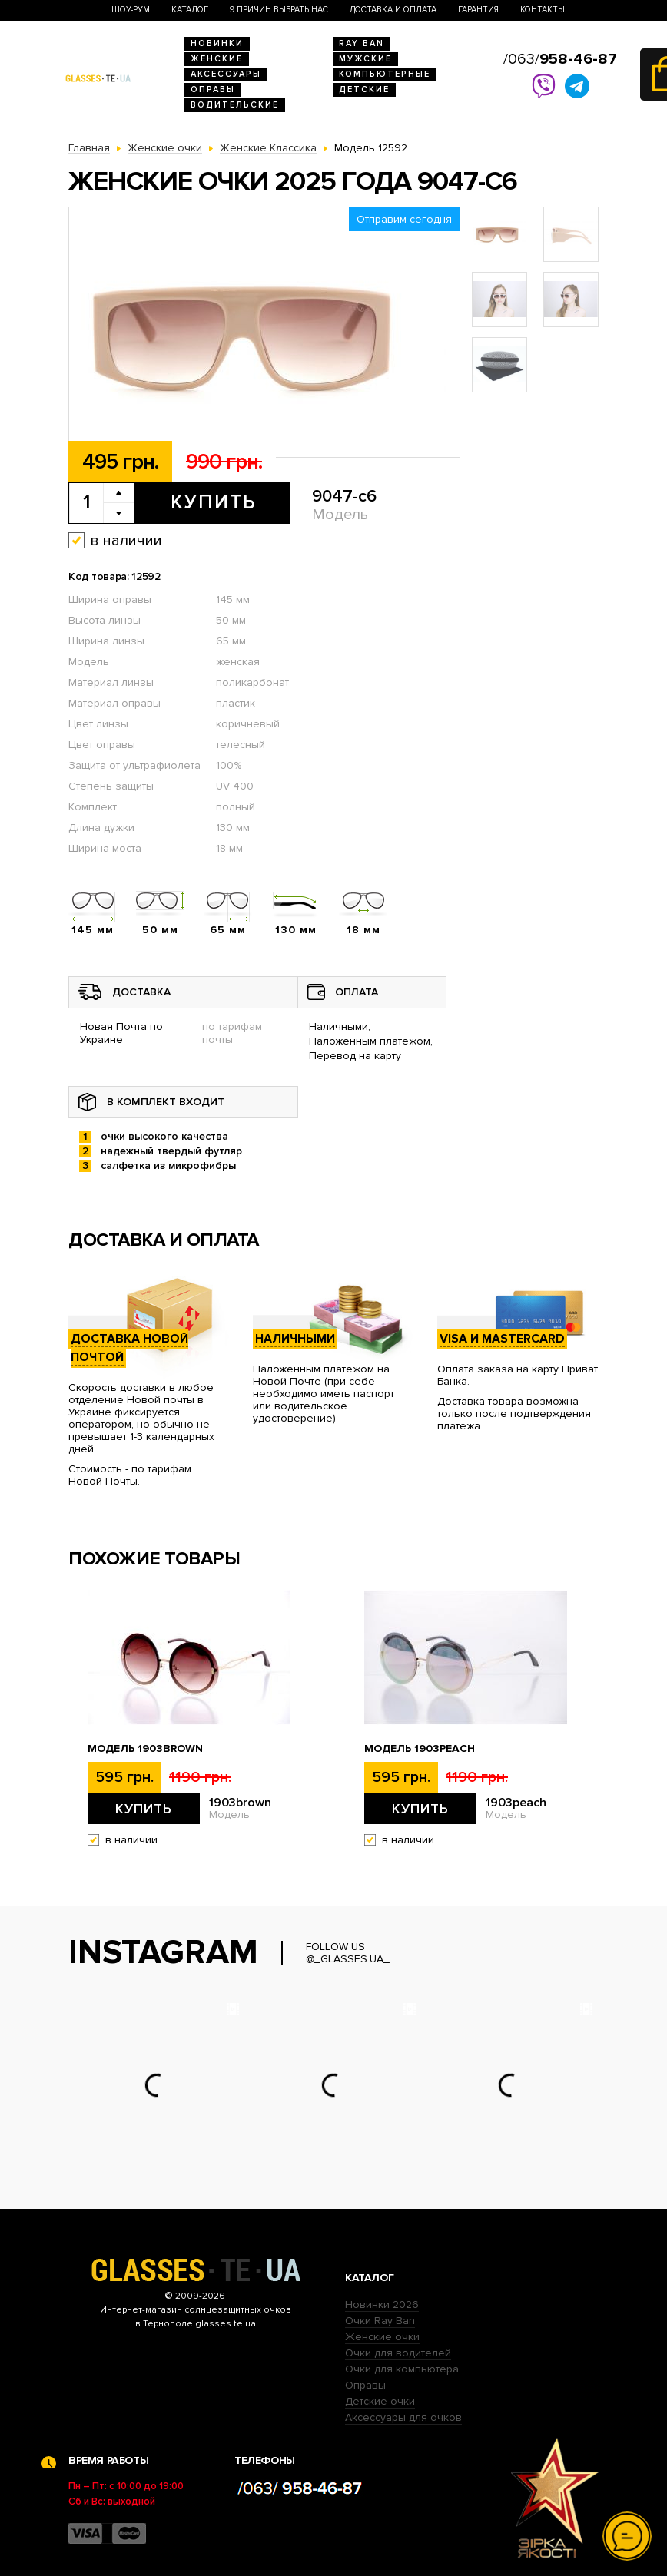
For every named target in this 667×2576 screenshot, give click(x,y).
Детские (364, 89)
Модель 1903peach (419, 1749)
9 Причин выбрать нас (279, 10)
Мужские (365, 59)
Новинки (217, 43)
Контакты (542, 10)
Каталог (189, 10)
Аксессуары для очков (403, 2417)
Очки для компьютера (402, 2369)
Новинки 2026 (382, 2304)
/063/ (560, 59)
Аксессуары (226, 74)
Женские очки (382, 2336)
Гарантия (478, 10)
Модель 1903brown (145, 1749)
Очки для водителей (398, 2352)
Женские (217, 59)
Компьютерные (384, 74)
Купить (213, 502)
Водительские (235, 105)
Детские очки (380, 2401)
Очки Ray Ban (380, 2320)
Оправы (213, 89)
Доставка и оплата (393, 10)
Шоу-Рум (130, 10)
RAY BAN (361, 43)
